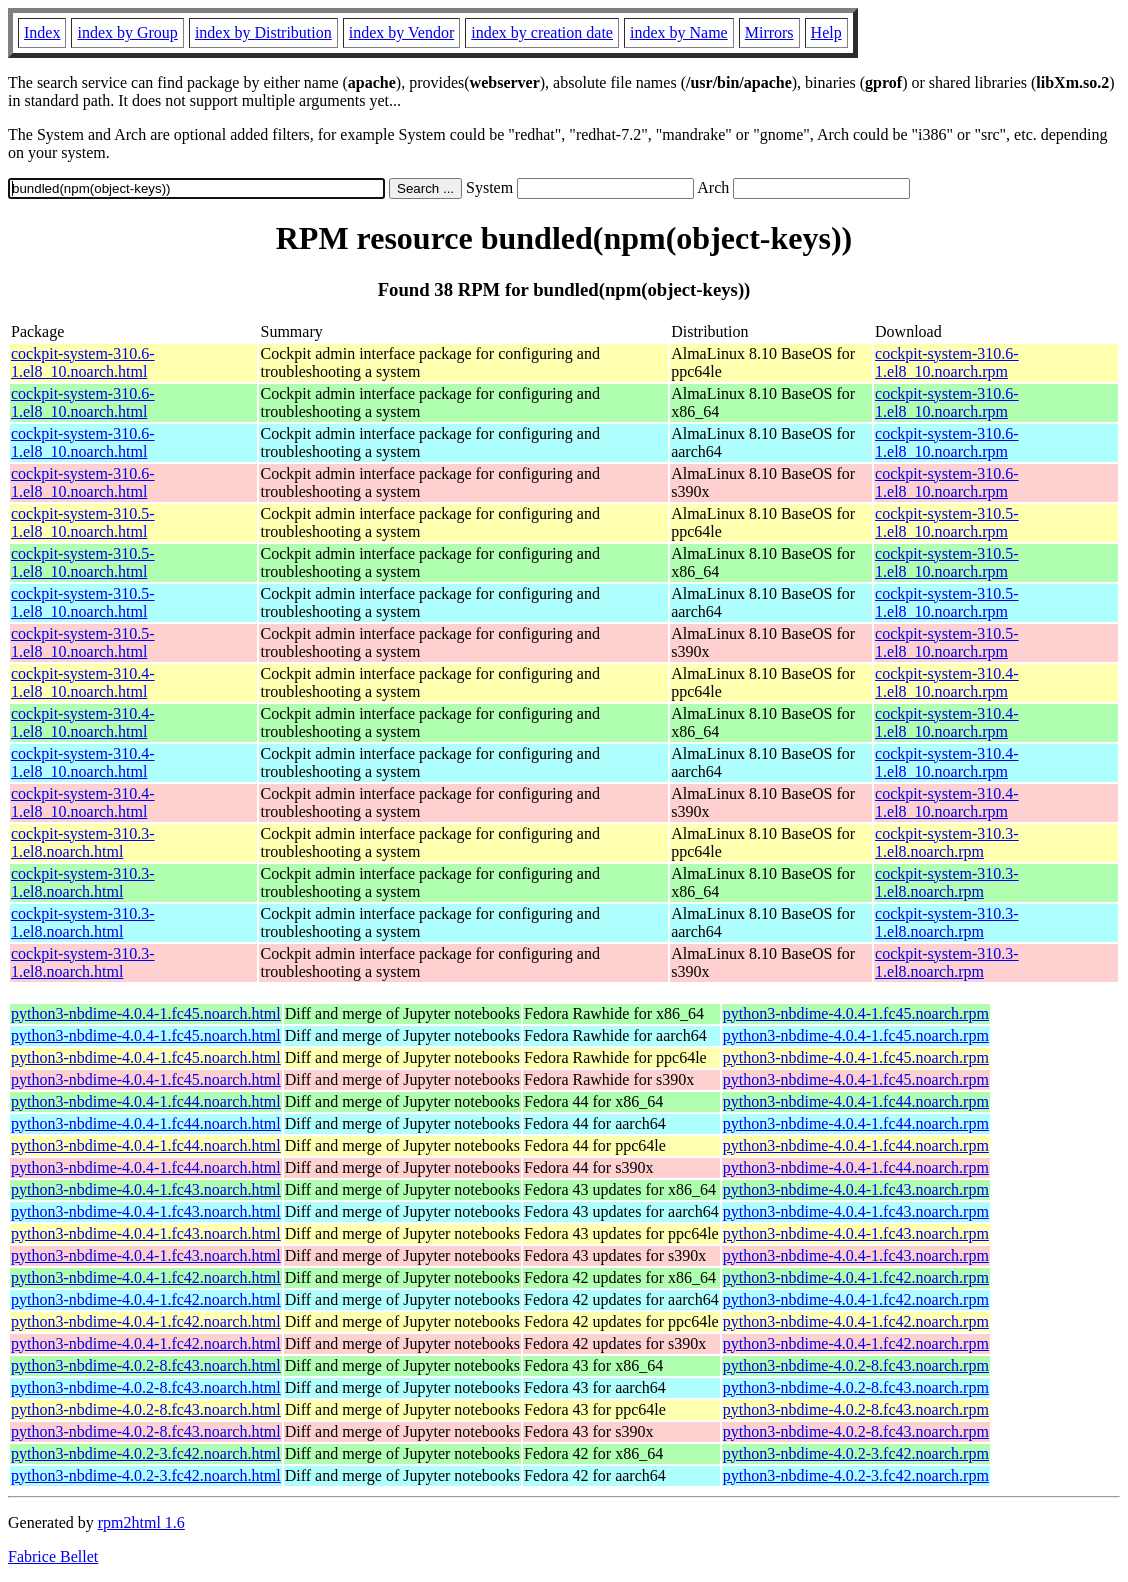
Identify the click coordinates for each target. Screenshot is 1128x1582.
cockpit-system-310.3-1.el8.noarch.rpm (947, 842)
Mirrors (769, 32)
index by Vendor (401, 32)
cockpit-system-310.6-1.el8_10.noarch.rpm (947, 362)
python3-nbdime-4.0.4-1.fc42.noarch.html (146, 1277)
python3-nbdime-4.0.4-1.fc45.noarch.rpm (856, 1013)
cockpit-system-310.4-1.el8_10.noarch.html (83, 682)
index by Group (127, 32)
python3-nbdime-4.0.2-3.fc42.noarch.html (146, 1453)
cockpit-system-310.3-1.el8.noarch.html (83, 842)
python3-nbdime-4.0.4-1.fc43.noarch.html (146, 1189)
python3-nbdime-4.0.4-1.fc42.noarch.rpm (856, 1277)
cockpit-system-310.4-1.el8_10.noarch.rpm (947, 682)
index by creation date (542, 32)
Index (42, 32)
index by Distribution (263, 32)
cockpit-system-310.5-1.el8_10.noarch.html (83, 522)
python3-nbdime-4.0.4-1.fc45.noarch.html (146, 1013)
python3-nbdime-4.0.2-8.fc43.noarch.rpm (856, 1365)
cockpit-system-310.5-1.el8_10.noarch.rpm (947, 522)
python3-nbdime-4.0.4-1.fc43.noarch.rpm (856, 1189)
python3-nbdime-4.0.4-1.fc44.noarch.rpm (856, 1101)
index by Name (679, 32)
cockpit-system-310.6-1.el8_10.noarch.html (83, 362)
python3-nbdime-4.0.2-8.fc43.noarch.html (146, 1365)
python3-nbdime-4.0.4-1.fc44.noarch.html (146, 1101)
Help (826, 32)
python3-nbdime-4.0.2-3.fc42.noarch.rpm (856, 1453)
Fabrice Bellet (53, 1556)
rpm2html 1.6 (141, 1522)
